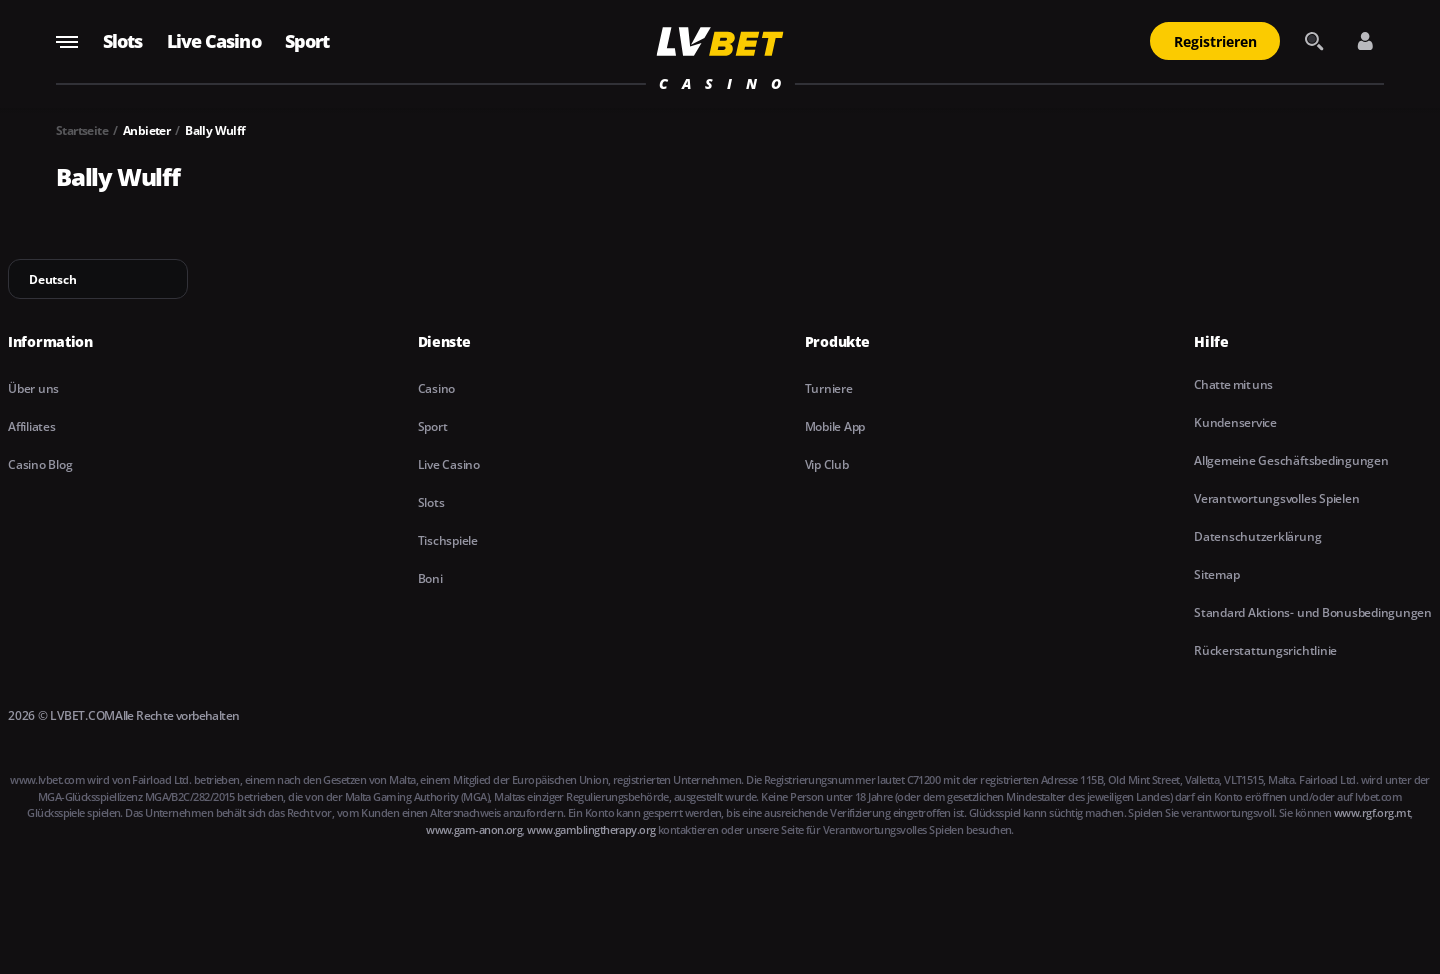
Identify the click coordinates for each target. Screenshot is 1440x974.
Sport (307, 41)
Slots (123, 41)
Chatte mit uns (1233, 384)
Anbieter (146, 130)
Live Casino (214, 41)
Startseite (82, 130)
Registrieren (1215, 41)
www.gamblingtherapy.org (591, 829)
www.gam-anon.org (474, 829)
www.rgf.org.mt (1372, 812)
